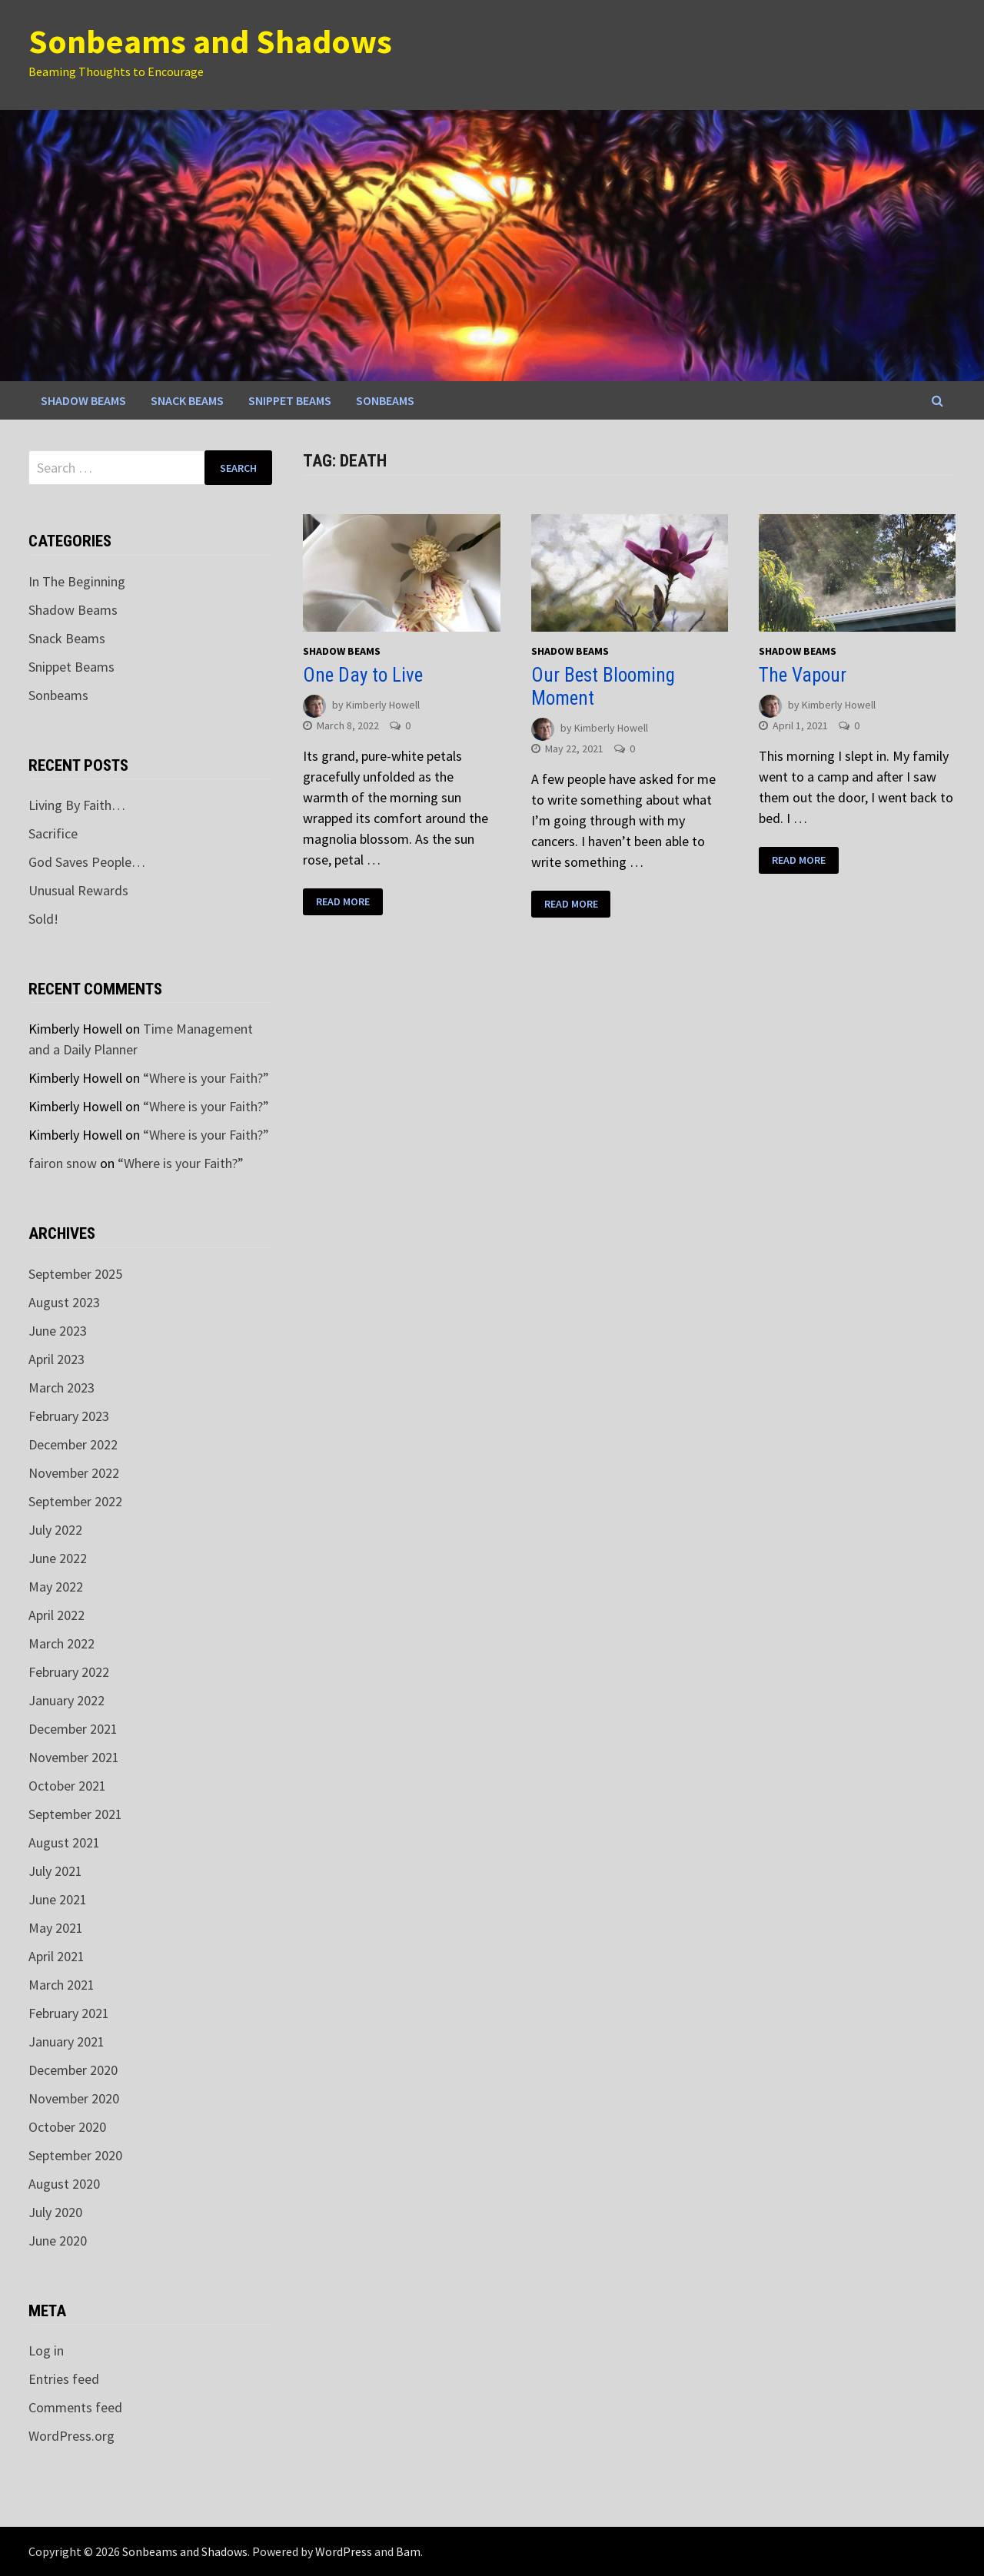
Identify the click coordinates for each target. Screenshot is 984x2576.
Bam (408, 2551)
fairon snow (62, 1163)
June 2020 (57, 2240)
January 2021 (66, 2041)
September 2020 (75, 2155)
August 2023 (64, 1302)
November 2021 (73, 1757)
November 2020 (73, 2098)
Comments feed (75, 2407)
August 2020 (64, 2184)
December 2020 (73, 2070)
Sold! (43, 919)
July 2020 (55, 2212)
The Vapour (802, 675)
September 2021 (75, 1814)
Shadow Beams (83, 400)
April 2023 (56, 1359)
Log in (46, 2350)
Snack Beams (187, 400)
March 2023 (61, 1387)
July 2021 (55, 1871)
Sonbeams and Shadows (210, 41)
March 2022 (61, 1643)
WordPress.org (71, 2436)
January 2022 (66, 1700)
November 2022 (73, 1473)
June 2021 (57, 1899)
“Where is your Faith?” (206, 1078)
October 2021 (67, 1785)
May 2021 (55, 1928)
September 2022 (75, 1501)
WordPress (343, 2551)
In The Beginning (76, 581)
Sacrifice (53, 833)
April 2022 (56, 1615)
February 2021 (68, 2013)
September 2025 (75, 1274)
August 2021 (64, 1842)
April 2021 (56, 1956)
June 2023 (57, 1330)
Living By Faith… (76, 805)
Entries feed (63, 2379)
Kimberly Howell (383, 705)
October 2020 (67, 2127)
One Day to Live (363, 675)
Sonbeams (385, 400)
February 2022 (68, 1672)
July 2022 (55, 1530)
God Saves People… (86, 862)
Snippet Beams (289, 400)
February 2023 (68, 1416)
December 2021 (73, 1729)
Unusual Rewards (78, 890)
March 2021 (61, 1984)
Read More (343, 902)
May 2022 (55, 1586)
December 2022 (73, 1444)
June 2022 (57, 1558)
